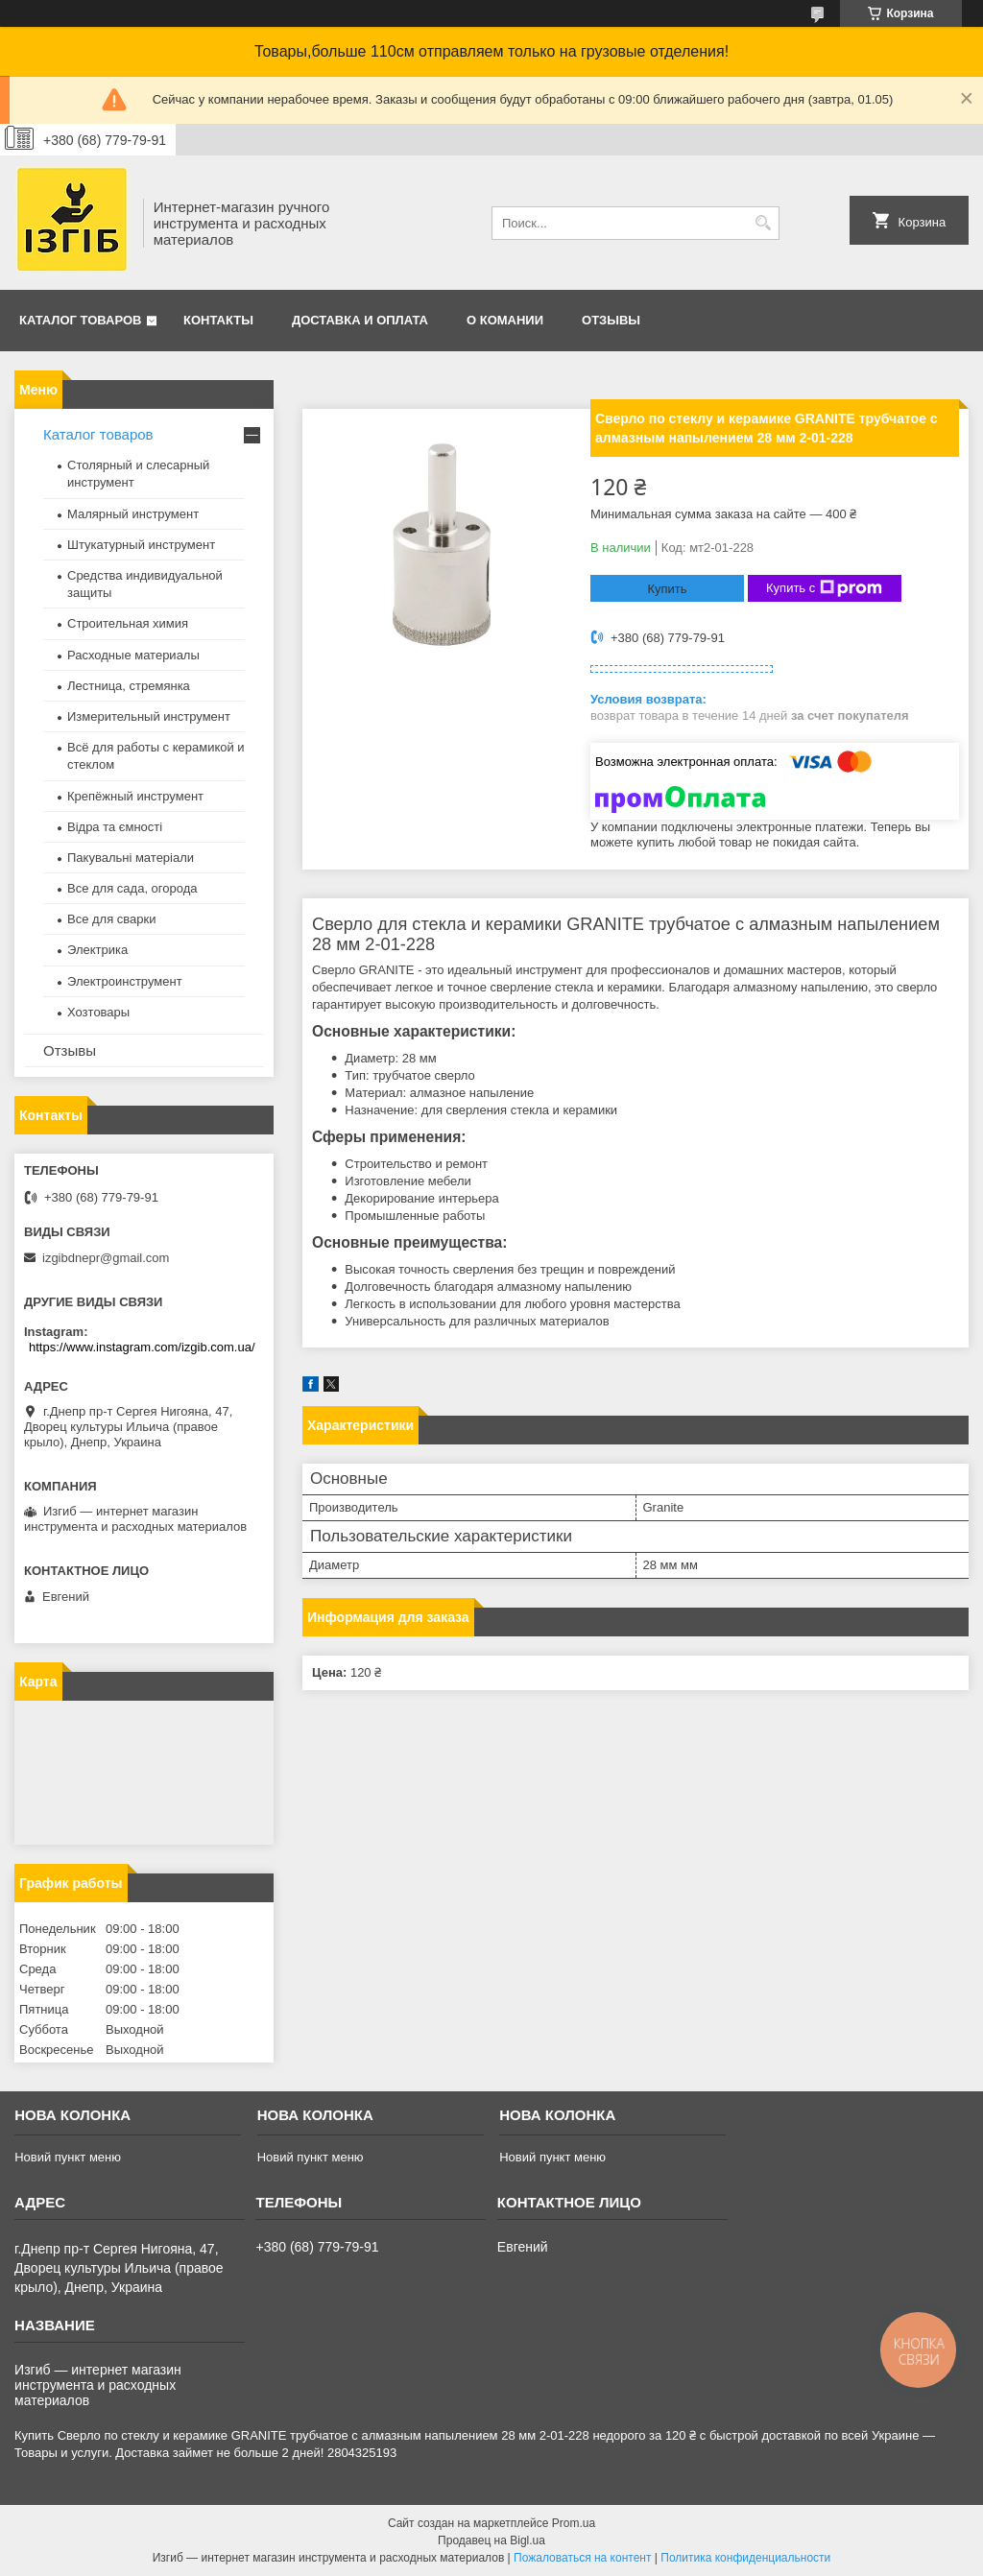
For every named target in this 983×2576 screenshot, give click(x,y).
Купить (666, 589)
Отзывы (611, 320)
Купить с (824, 588)
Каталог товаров (80, 320)
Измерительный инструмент (148, 716)
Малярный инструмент (133, 514)
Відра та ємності (114, 827)
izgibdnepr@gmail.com (105, 1258)
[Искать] (762, 223)
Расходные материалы (133, 655)
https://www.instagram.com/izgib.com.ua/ (142, 1347)
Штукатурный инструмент (141, 544)
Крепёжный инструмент (135, 796)
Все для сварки (111, 919)
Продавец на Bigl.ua (491, 2540)
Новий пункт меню (67, 2157)
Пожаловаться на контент (582, 2557)
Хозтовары (98, 1012)
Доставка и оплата (360, 320)
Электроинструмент (124, 981)
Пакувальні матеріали (130, 857)
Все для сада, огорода (132, 888)
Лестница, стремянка (128, 686)
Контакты (218, 320)
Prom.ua (573, 2523)
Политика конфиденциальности (745, 2557)
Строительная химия (127, 623)
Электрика (97, 949)
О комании (505, 320)
